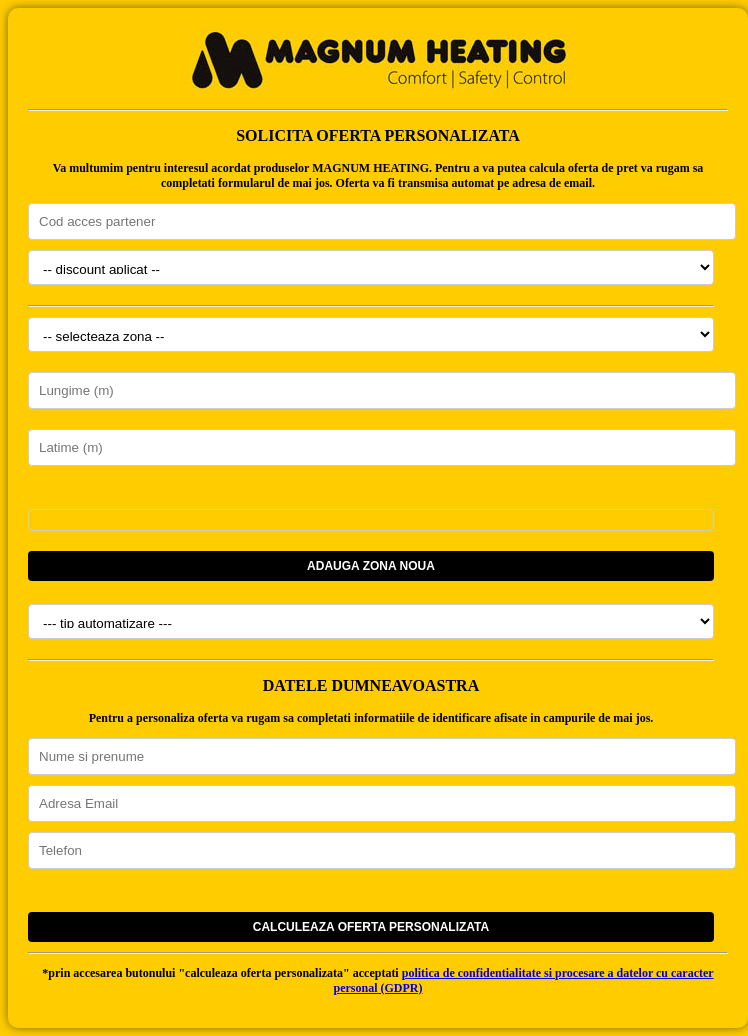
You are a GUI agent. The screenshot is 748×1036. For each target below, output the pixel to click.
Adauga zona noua (371, 566)
